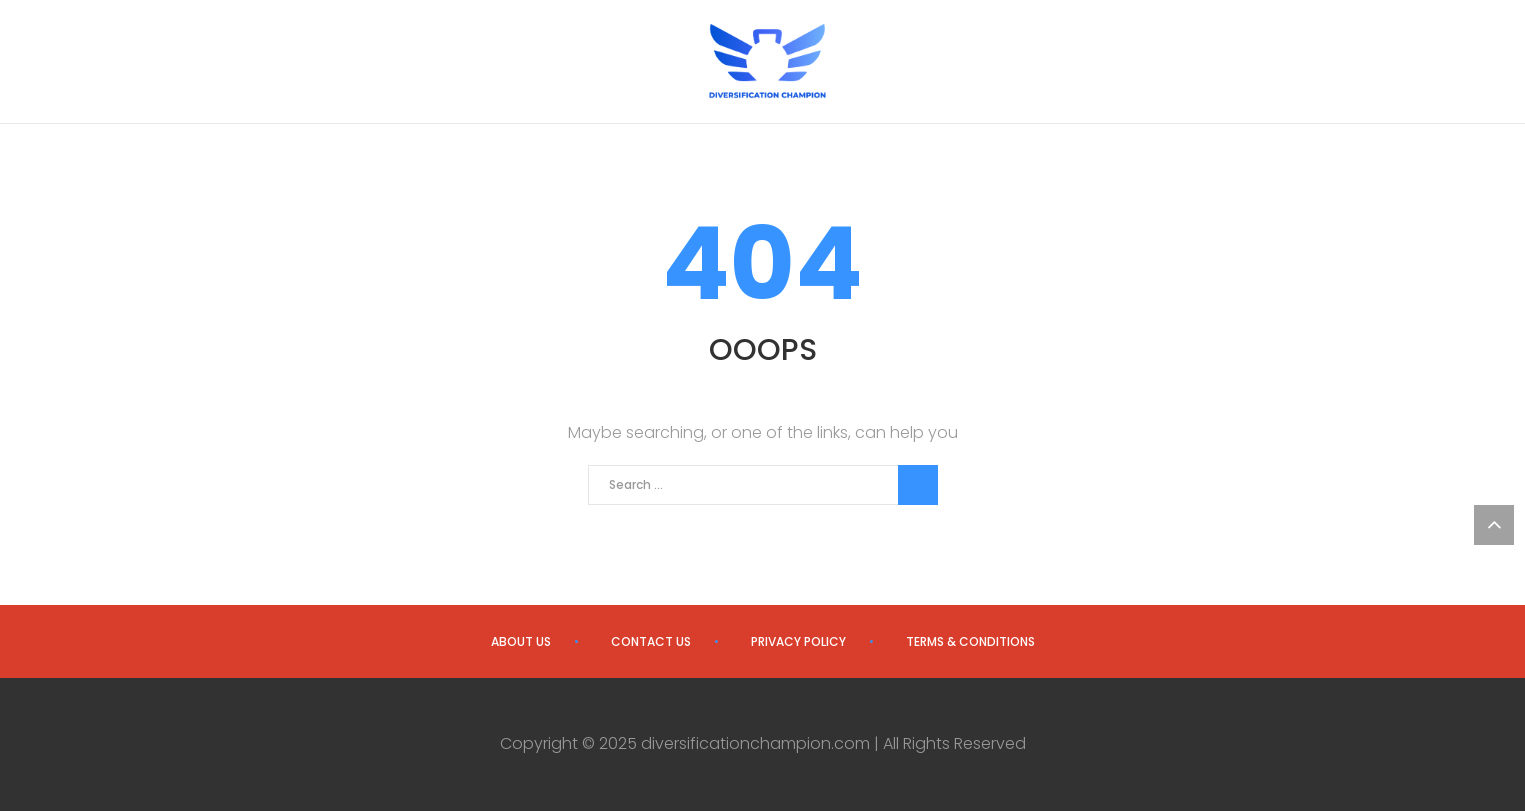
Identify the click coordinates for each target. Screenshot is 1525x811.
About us (521, 641)
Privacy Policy (798, 641)
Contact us (651, 641)
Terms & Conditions (970, 641)
